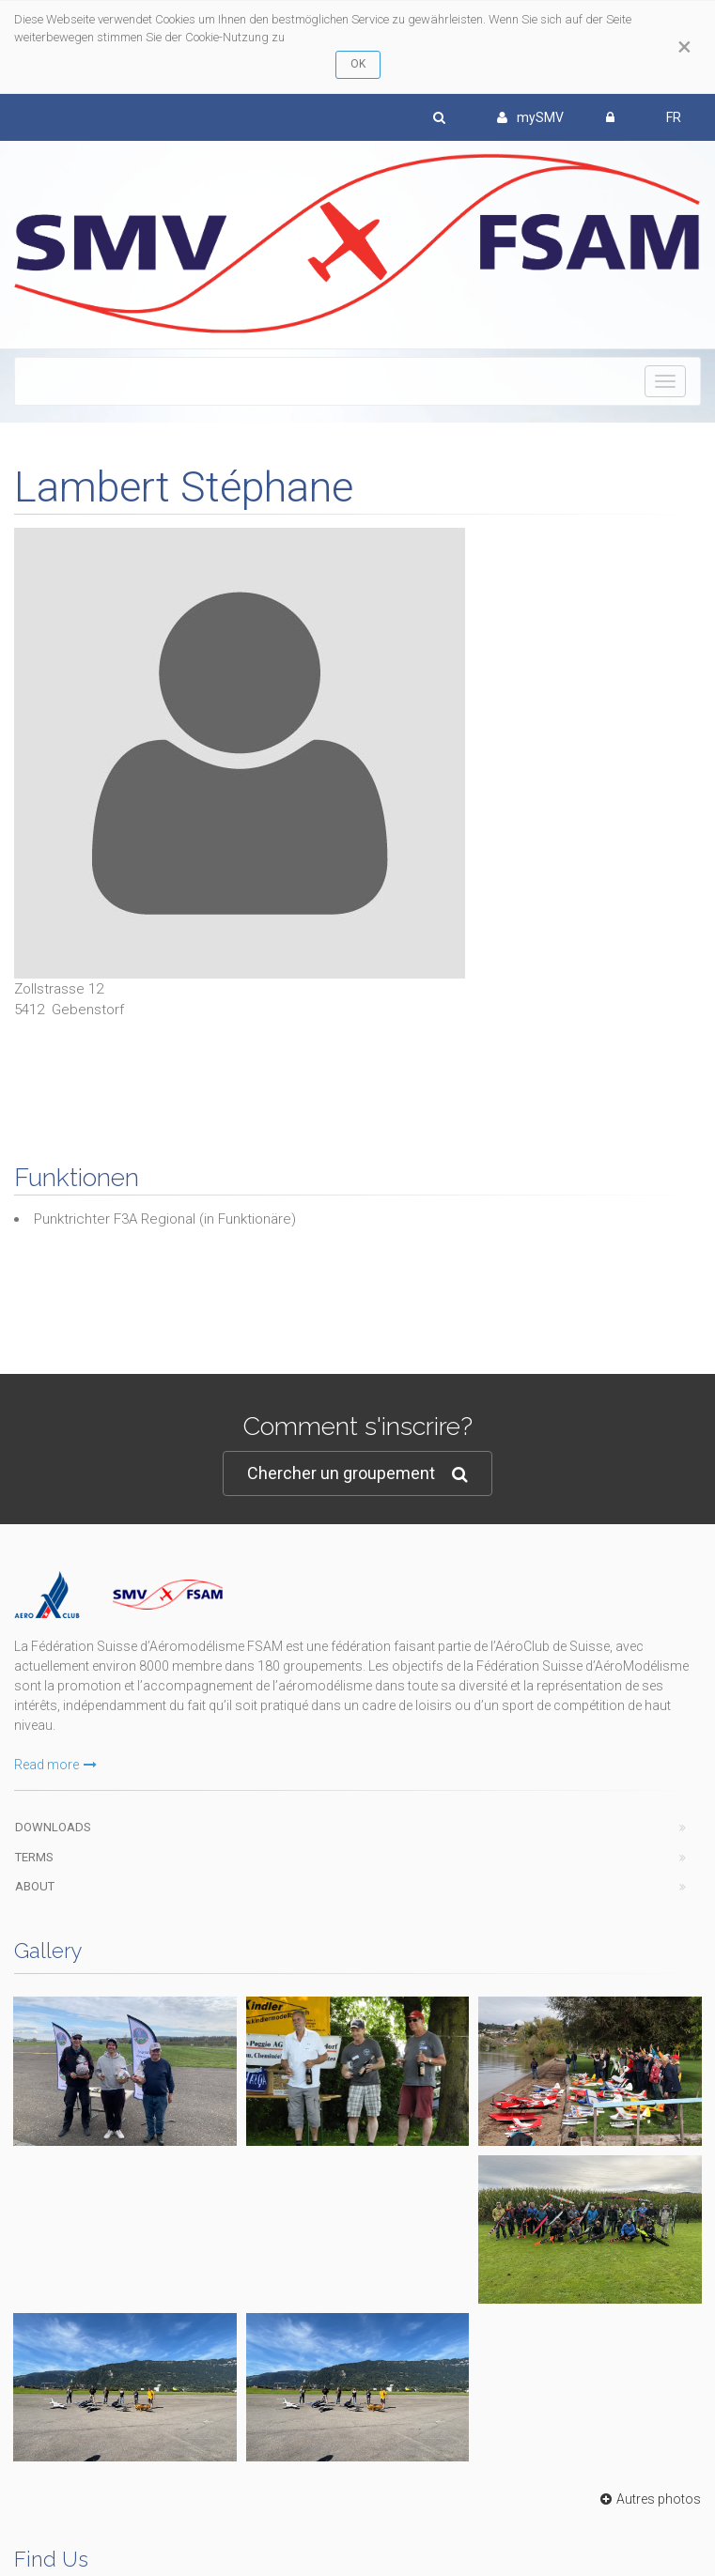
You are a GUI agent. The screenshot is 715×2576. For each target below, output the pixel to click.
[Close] (684, 47)
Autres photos (648, 2499)
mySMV (530, 117)
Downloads (53, 1827)
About (34, 1886)
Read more (55, 1764)
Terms (34, 1857)
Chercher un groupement (357, 1474)
